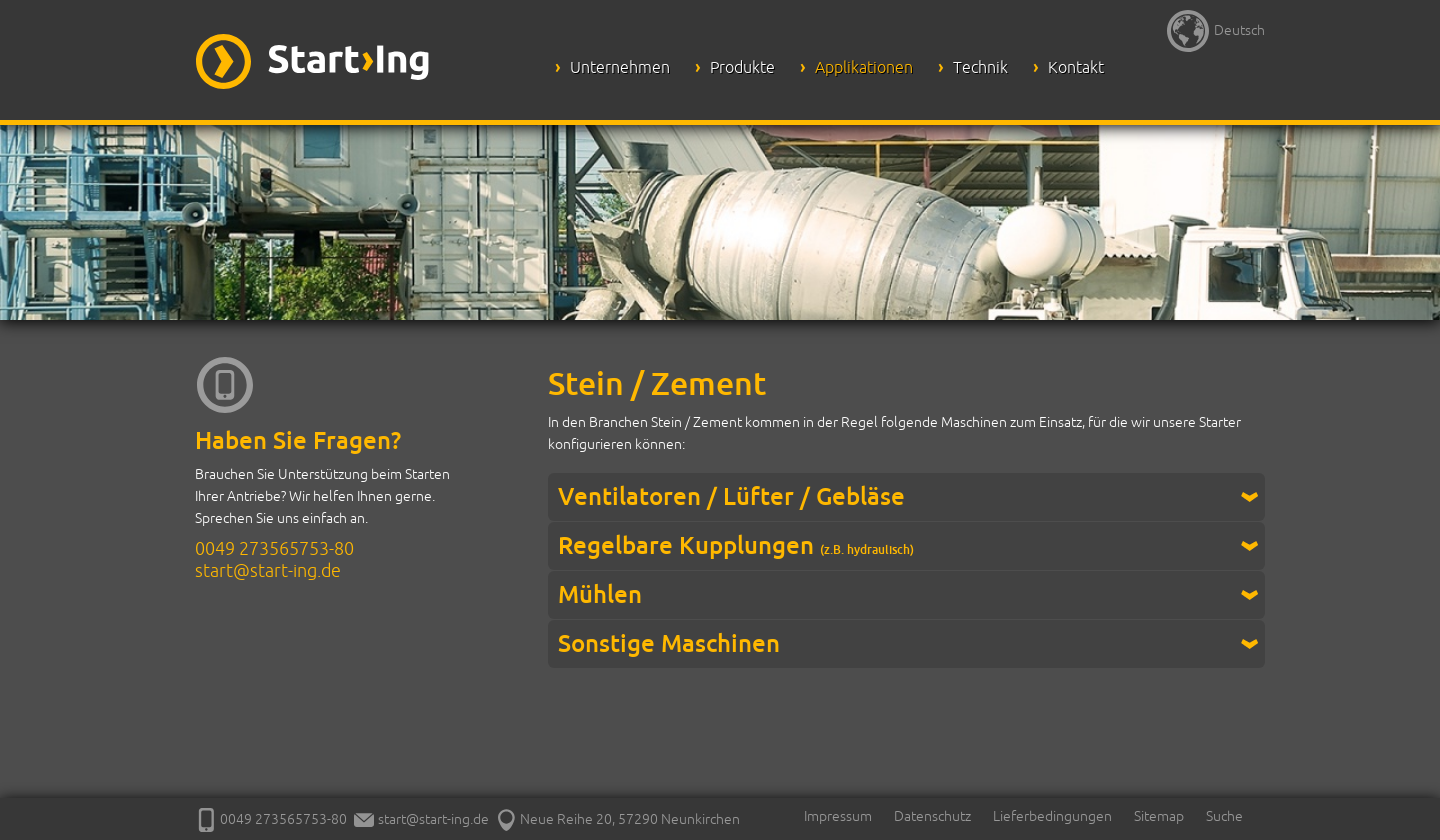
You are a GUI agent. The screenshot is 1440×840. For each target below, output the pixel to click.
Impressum (838, 816)
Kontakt (1076, 67)
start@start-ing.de (268, 570)
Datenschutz (932, 816)
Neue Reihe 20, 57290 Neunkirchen (617, 819)
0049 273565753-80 (274, 548)
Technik (980, 67)
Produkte (742, 67)
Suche (1224, 816)
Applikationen (864, 67)
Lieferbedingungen (1052, 816)
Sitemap (1159, 816)
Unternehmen (620, 67)
